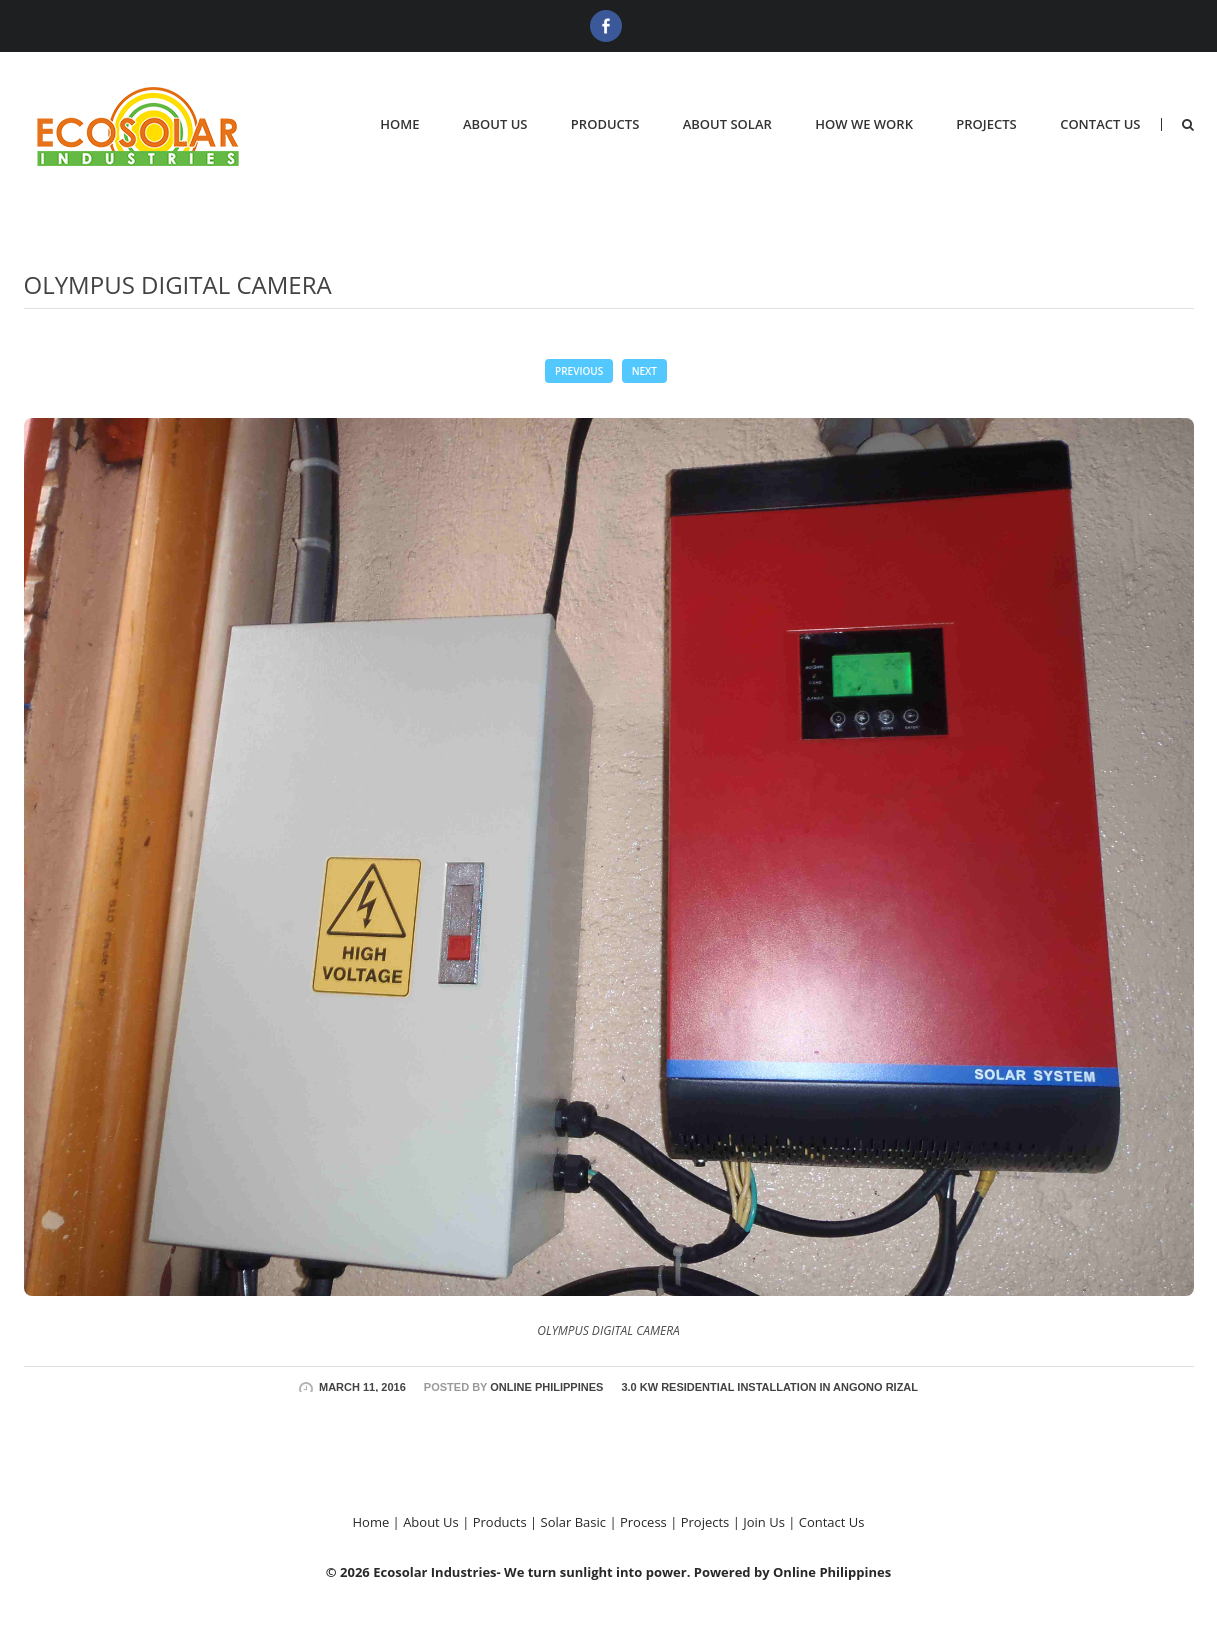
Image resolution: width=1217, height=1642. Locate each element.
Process (643, 1522)
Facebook (606, 26)
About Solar (727, 124)
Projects (986, 124)
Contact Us (1100, 124)
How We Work (864, 124)
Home (399, 124)
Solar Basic (573, 1522)
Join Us (764, 1522)
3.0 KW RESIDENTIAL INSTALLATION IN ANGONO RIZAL (769, 1387)
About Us (495, 124)
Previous (579, 371)
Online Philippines (546, 1387)
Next (644, 371)
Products (605, 124)
